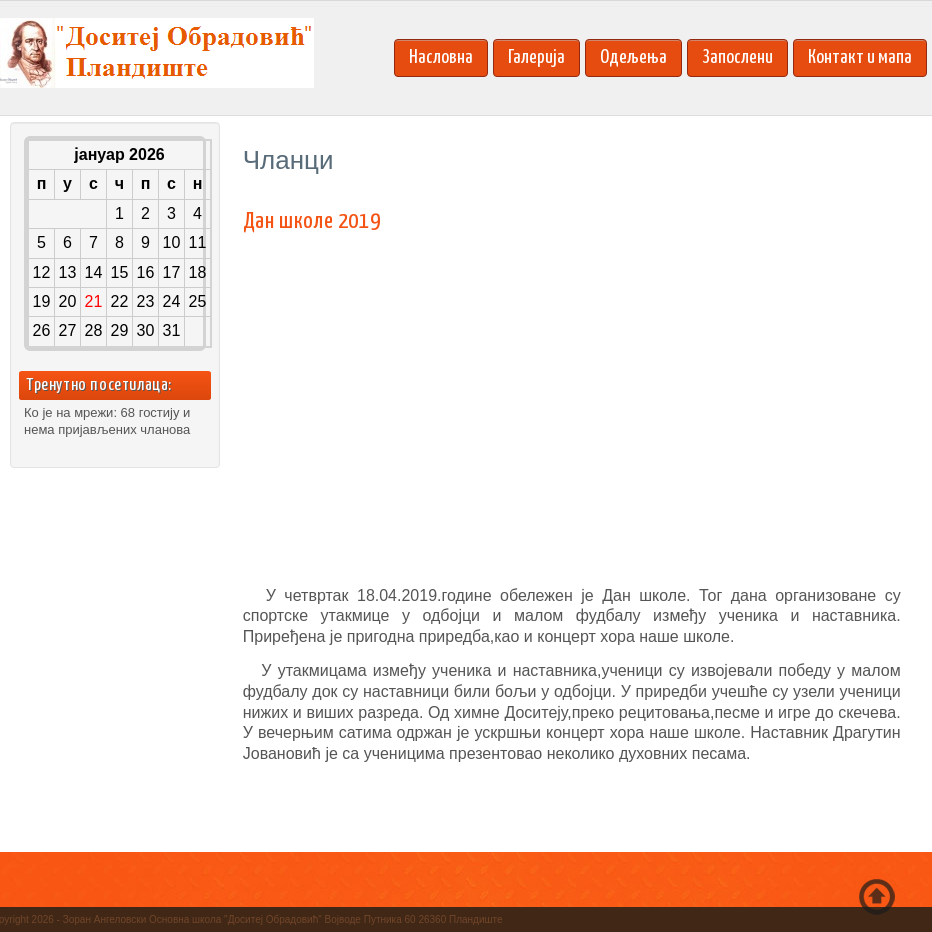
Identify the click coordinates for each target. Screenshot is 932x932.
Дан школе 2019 (311, 221)
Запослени (737, 57)
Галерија (536, 57)
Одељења (633, 57)
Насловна (441, 57)
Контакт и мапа (860, 57)
